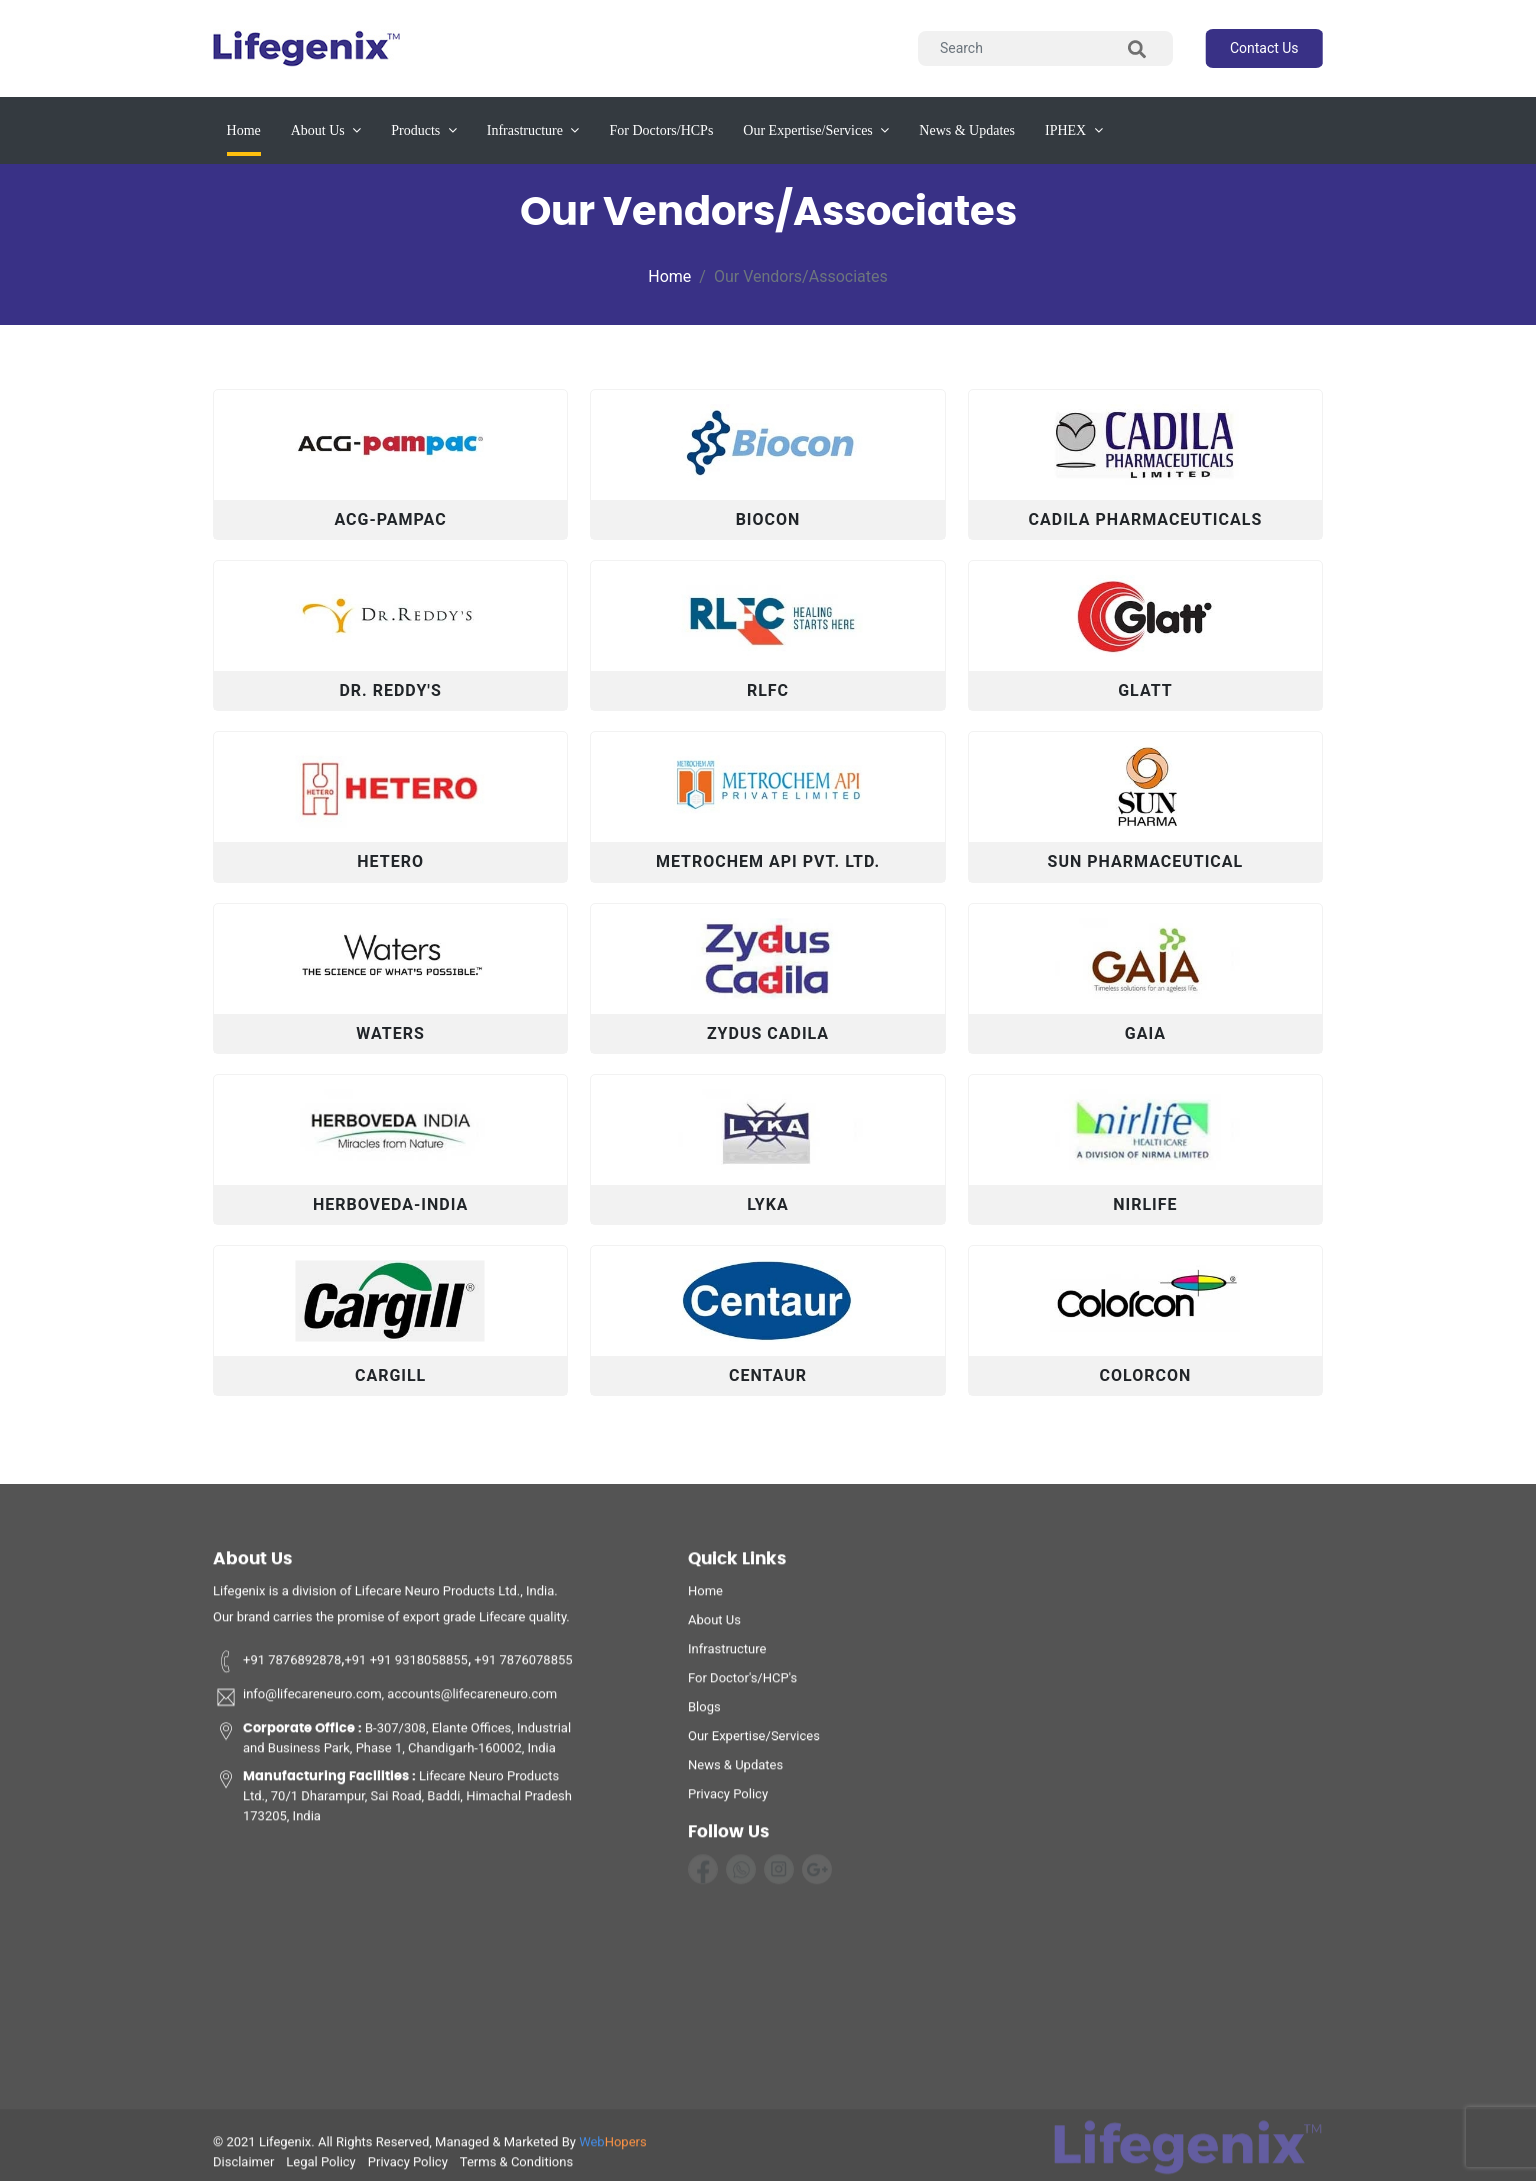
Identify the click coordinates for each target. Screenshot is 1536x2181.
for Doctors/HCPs (661, 130)
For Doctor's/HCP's (742, 1684)
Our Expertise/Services (754, 1742)
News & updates (967, 130)
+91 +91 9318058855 (406, 1666)
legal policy (320, 2168)
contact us (1264, 48)
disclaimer (243, 2168)
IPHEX (1074, 130)
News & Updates (735, 1771)
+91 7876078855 (522, 1666)
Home (244, 128)
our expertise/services (816, 130)
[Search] (1045, 48)
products (424, 130)
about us (326, 130)
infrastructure (533, 130)
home (705, 1597)
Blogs (704, 1713)
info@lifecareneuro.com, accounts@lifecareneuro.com (385, 1704)
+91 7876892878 (277, 1666)
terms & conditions (516, 2168)
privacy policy (728, 1800)
